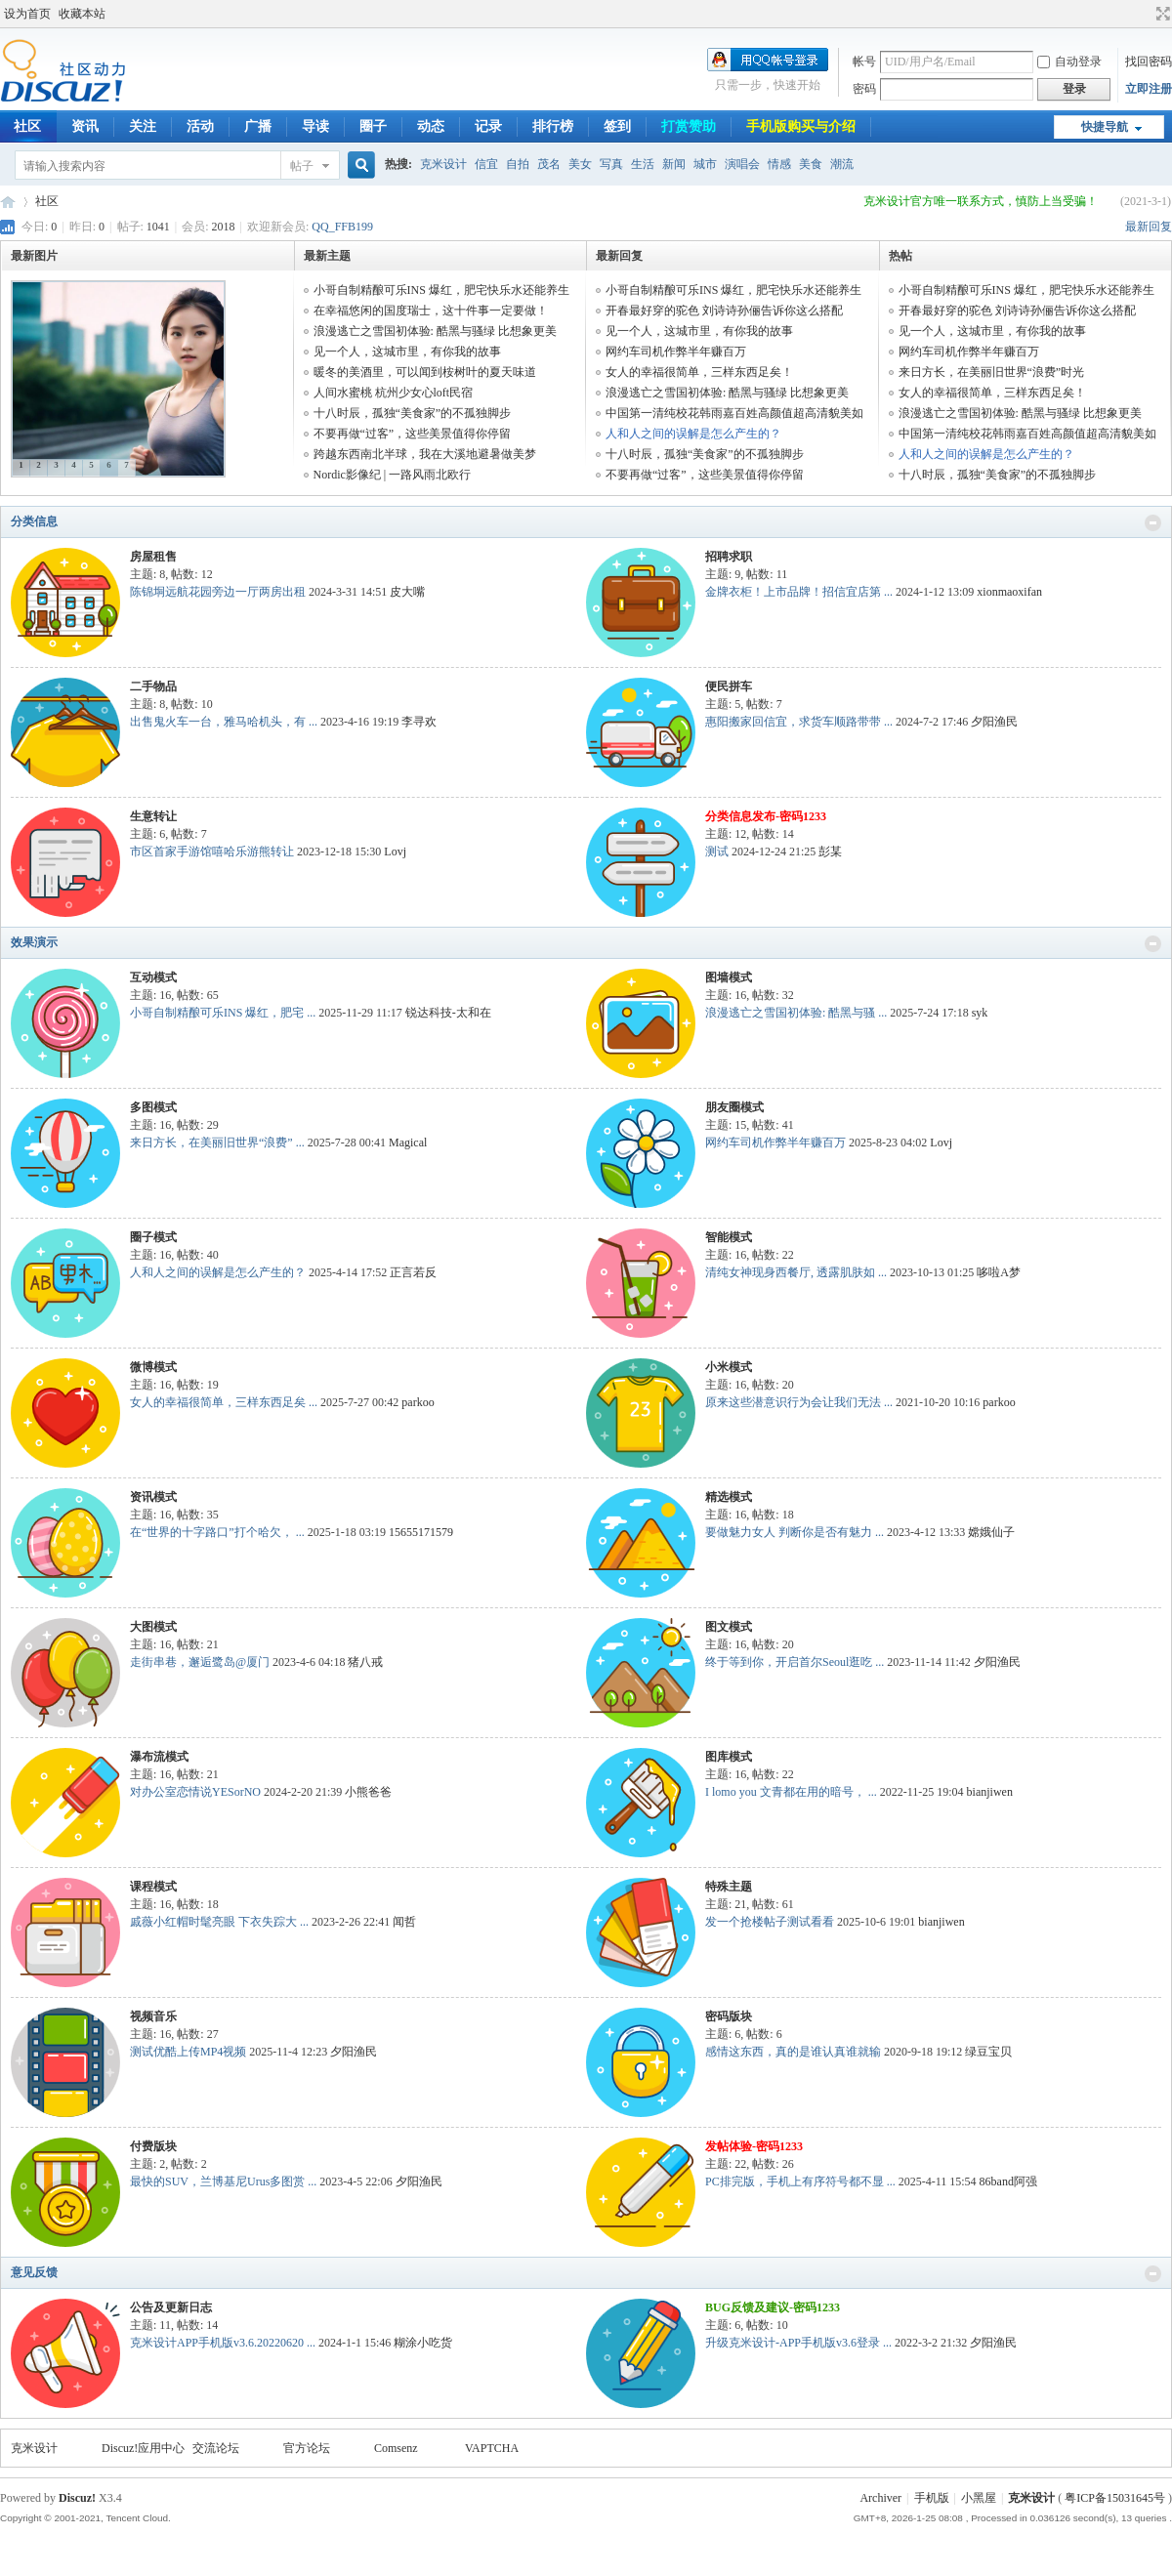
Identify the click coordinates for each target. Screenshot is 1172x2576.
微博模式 (153, 1367)
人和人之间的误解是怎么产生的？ (693, 433)
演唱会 (742, 164)
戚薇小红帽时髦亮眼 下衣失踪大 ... (219, 1922)
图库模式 (728, 1757)
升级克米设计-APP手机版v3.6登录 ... (798, 2342)
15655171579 (421, 1532)
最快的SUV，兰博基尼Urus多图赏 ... (223, 2181)
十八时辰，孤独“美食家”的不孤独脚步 (413, 413)
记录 (488, 126)
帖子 (302, 166)
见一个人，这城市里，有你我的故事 (407, 351)
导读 (315, 126)
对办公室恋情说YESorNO (195, 1792)
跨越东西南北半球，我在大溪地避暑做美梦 (425, 454)
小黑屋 (978, 2498)
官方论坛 (306, 2448)
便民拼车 (728, 686)
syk (980, 1012)
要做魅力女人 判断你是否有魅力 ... (794, 1532)
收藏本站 (82, 14)
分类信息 (34, 521)
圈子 (373, 126)
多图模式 (153, 1107)
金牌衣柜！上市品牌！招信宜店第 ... (799, 592)
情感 (779, 164)
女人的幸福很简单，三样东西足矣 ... (223, 1402)
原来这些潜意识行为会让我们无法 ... (799, 1402)
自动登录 (1069, 61)
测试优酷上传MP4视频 (188, 2051)
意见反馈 (34, 2272)
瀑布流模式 (159, 1757)
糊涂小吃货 (423, 2342)
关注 (142, 126)
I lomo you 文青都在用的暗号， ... (791, 1792)
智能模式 (728, 1237)
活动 (200, 126)
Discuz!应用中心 (143, 2448)
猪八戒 (365, 1662)
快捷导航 (1104, 127)
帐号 (864, 61)
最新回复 (1148, 226)
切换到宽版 (1161, 13)
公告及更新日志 (171, 2307)
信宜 (486, 164)
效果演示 (34, 942)
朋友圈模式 (734, 1107)
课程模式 (153, 1886)
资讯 (85, 126)
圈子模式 (153, 1237)
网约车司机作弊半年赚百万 (676, 351)
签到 (617, 126)
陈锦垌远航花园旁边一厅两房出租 (218, 592)
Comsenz (396, 2448)
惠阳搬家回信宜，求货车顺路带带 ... (799, 721)
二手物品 (153, 686)
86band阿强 (1008, 2181)
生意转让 (153, 816)
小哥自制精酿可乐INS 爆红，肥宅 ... (222, 1012)
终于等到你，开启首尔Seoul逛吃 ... (794, 1662)
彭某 (830, 851)
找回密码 (1148, 61)
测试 (717, 851)
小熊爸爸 (368, 1792)
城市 (705, 164)
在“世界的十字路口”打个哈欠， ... (217, 1532)
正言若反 (413, 1272)
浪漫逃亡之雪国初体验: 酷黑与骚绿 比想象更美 (435, 331)
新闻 (674, 164)
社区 (47, 201)
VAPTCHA (492, 2448)
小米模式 (728, 1367)
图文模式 (728, 1627)
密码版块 (728, 2016)
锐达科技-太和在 (448, 1012)
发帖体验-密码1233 (754, 2146)
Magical (408, 1142)
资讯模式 (153, 1497)
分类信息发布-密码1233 (765, 816)
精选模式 (728, 1497)
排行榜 (552, 126)
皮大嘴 (407, 592)
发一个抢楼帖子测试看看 (769, 1922)
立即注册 (1148, 89)
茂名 (549, 164)
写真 (611, 164)
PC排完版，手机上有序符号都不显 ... (800, 2181)
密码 (864, 89)
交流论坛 (215, 2448)
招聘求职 (728, 556)
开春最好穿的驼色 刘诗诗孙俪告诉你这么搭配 (724, 310)
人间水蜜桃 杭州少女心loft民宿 (394, 392)
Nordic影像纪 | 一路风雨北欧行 (393, 474)
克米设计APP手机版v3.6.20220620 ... (222, 2342)
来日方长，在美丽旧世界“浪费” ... (217, 1142)
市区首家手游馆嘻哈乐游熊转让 (212, 851)
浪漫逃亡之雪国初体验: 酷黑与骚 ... (796, 1012)
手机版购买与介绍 (801, 126)
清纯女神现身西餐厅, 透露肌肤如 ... (796, 1272)
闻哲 (404, 1922)
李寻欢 (419, 721)
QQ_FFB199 (342, 226)
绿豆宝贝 (988, 2051)
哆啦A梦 (999, 1272)
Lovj (395, 851)
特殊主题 (728, 1886)
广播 (258, 126)
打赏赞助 (688, 126)
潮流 (842, 164)
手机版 (931, 2498)
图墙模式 (728, 977)
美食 (810, 164)
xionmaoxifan (1009, 592)
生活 (642, 164)
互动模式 (153, 977)
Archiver (880, 2498)
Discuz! (77, 2498)
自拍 (517, 164)
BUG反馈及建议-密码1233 (772, 2307)
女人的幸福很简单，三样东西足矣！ (699, 372)
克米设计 (443, 164)
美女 (580, 164)
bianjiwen (990, 1792)
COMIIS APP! (8, 201)
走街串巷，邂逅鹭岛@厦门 (200, 1662)
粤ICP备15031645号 (1115, 2498)
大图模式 (153, 1627)
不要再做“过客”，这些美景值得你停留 (413, 433)
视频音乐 (153, 2016)
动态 (430, 126)
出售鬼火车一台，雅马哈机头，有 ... (223, 721)
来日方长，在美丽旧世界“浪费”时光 (992, 372)
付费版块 (153, 2146)
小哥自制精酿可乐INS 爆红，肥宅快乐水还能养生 (441, 290)
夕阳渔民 (994, 721)
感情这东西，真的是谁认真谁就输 (793, 2051)
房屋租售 (153, 556)
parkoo (417, 1402)
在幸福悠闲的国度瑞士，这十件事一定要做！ (431, 310)
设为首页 (27, 14)
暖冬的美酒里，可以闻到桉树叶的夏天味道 (425, 372)
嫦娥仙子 (991, 1532)
